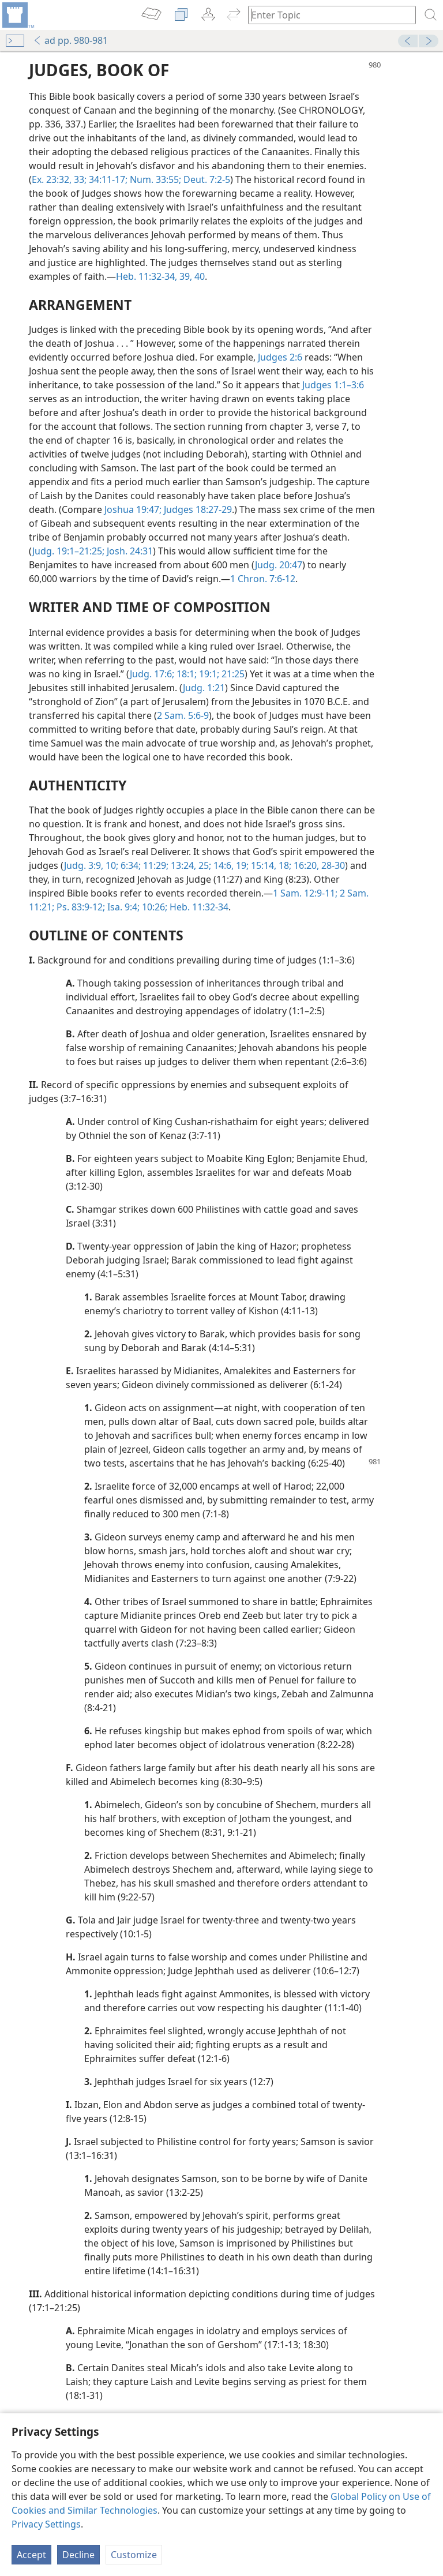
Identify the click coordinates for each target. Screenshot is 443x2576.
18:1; (185, 674)
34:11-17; (107, 179)
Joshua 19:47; (133, 509)
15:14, (262, 865)
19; (241, 865)
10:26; (153, 907)
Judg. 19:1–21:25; (68, 551)
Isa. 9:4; (122, 907)
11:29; (154, 865)
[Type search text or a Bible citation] (326, 14)
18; (283, 865)
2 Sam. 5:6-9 (183, 715)
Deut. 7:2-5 (205, 179)
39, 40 (191, 276)
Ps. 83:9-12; (79, 907)
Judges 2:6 (280, 357)
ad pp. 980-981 (70, 40)
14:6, (222, 865)
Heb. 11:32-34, (146, 276)
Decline (78, 2554)
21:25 (232, 674)
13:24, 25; (189, 865)
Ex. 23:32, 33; (59, 179)
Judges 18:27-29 (197, 509)
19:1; (208, 674)
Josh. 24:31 (128, 551)
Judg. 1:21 (204, 687)
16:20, (305, 865)
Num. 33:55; (154, 179)
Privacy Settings (46, 2524)
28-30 (332, 865)
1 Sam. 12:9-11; (305, 893)
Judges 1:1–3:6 (333, 384)
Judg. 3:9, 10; (91, 865)
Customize (134, 2554)
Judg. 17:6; (152, 674)
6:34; (129, 865)
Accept (31, 2554)
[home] (17, 15)
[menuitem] (17, 15)
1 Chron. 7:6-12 (262, 578)
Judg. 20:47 (278, 564)
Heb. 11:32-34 (197, 907)
